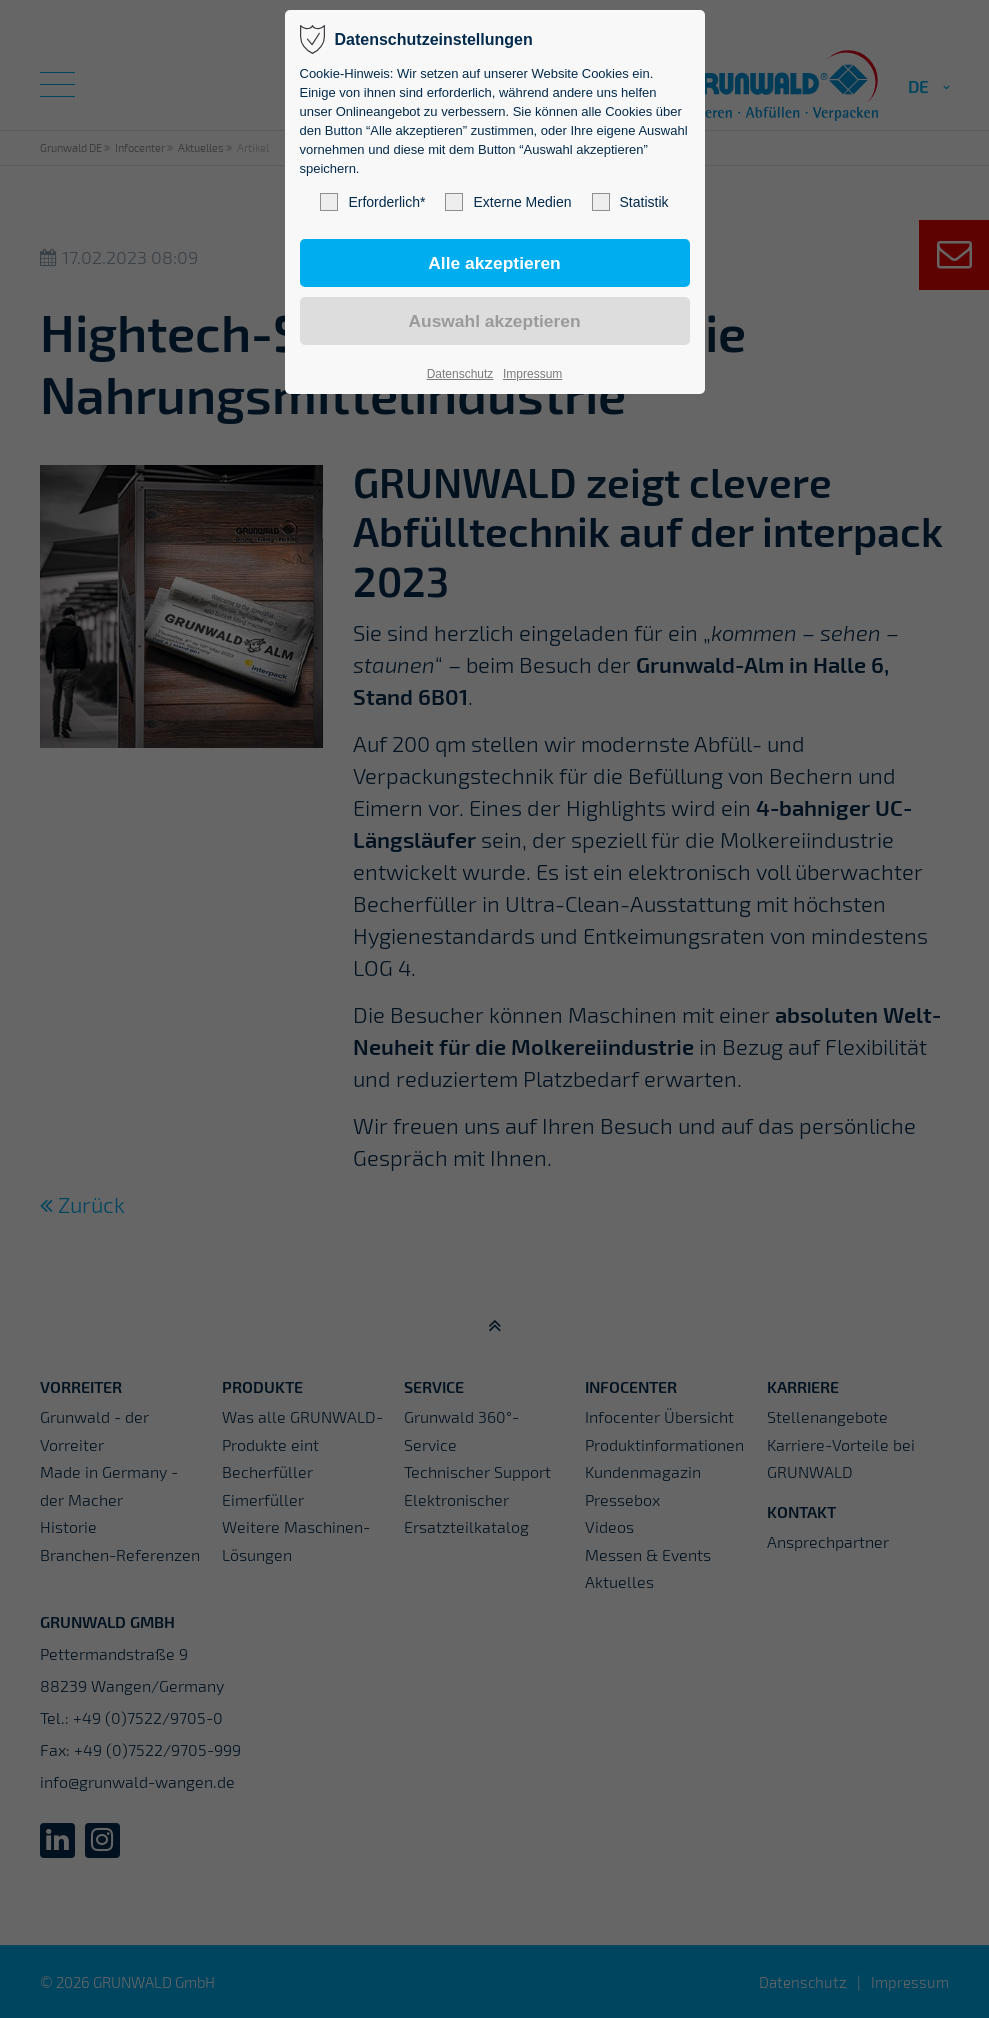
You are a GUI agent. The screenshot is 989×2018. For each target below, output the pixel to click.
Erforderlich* (372, 202)
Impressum (532, 374)
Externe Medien (508, 202)
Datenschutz (460, 374)
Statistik (630, 202)
